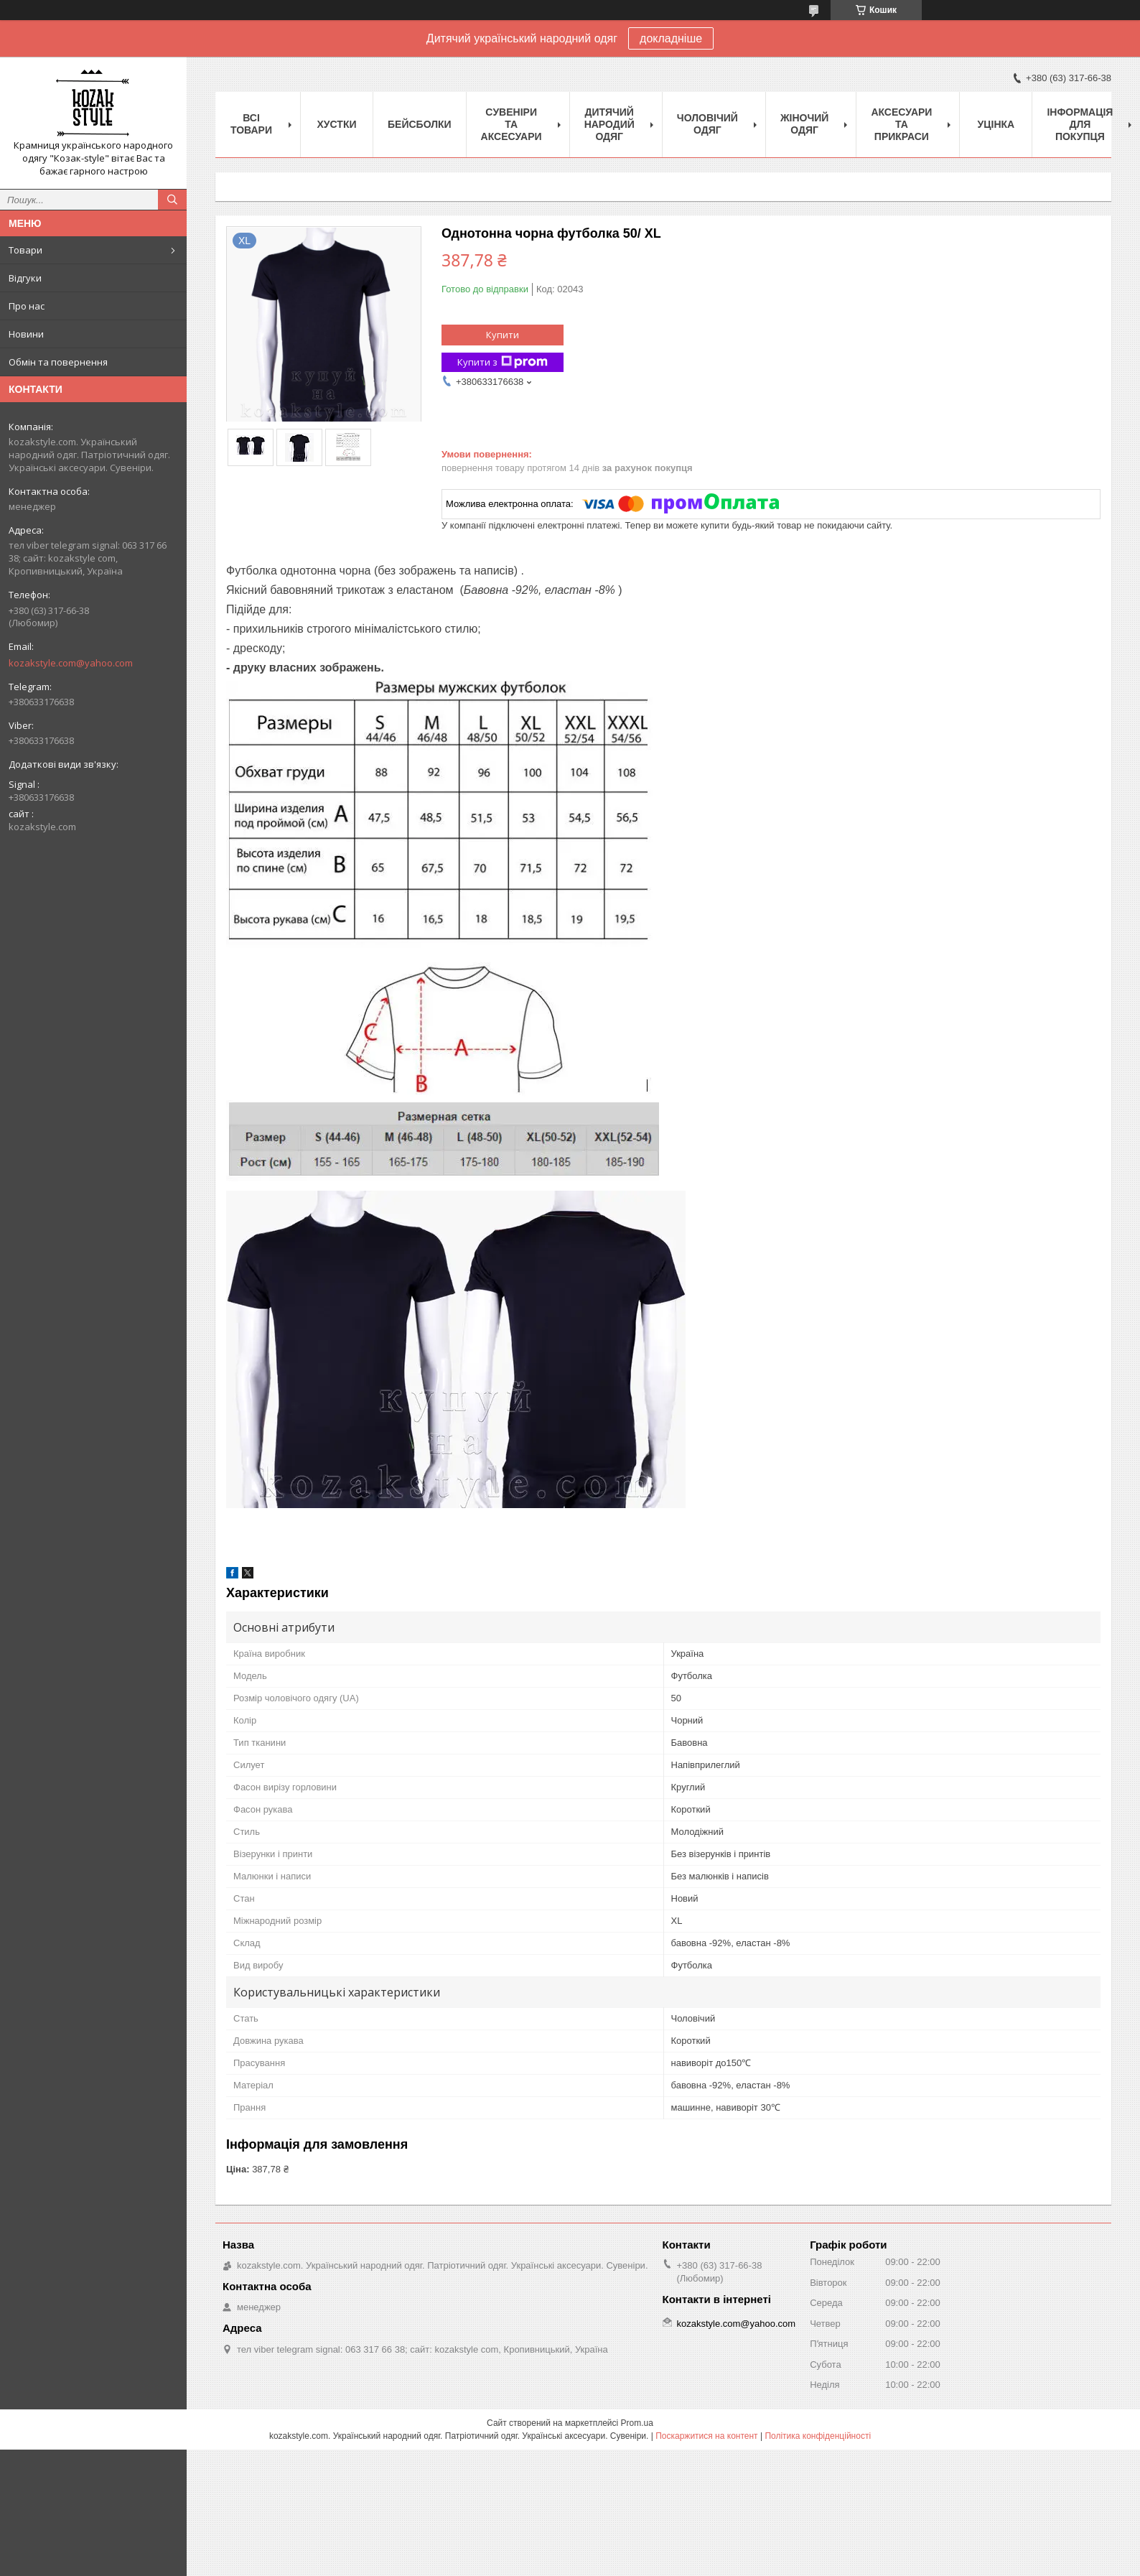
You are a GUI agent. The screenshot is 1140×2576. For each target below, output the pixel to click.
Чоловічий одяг (707, 124)
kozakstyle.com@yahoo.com (71, 662)
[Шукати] (172, 199)
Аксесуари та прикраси (901, 124)
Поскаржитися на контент (706, 2436)
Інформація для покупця (1080, 124)
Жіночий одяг (804, 124)
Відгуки (25, 277)
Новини (26, 333)
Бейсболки (420, 124)
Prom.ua (637, 2423)
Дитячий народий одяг (609, 124)
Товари (25, 249)
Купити (502, 334)
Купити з (502, 362)
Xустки (337, 124)
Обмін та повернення (58, 361)
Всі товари (251, 124)
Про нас (27, 305)
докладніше (671, 38)
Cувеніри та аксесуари (511, 124)
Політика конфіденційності (818, 2436)
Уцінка (996, 124)
